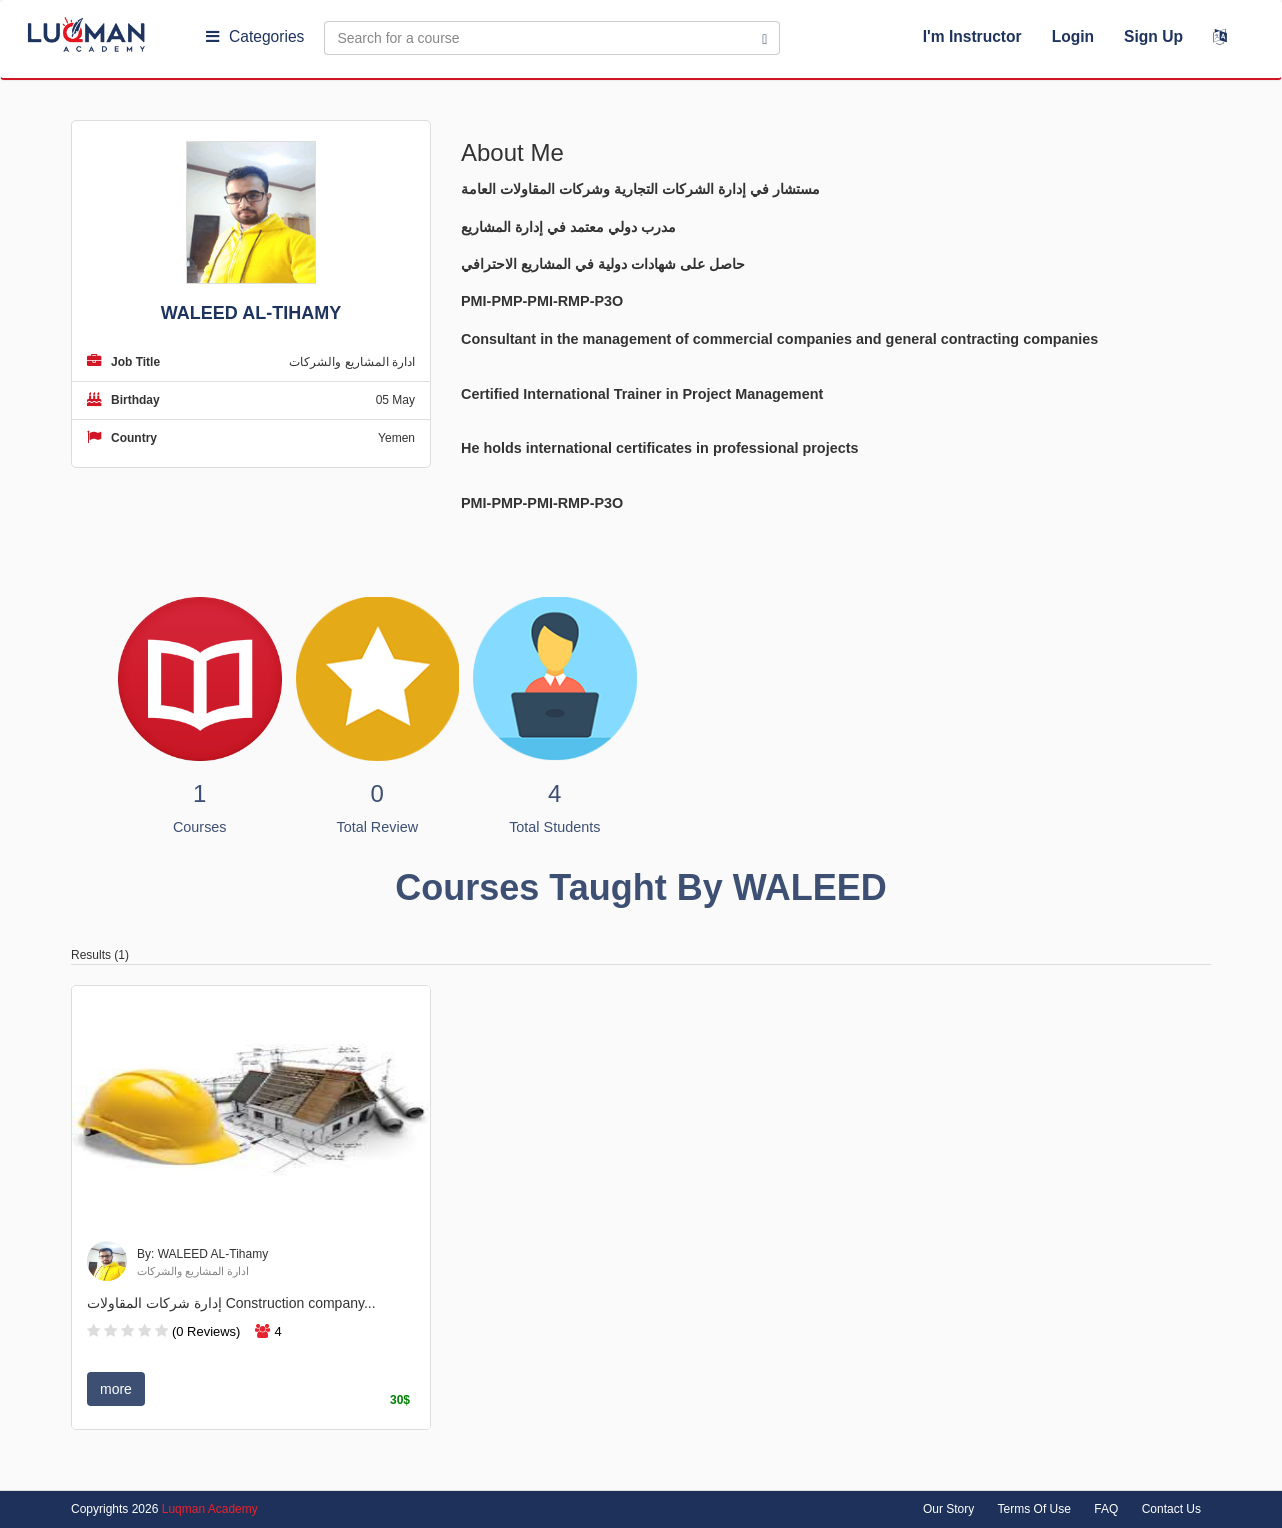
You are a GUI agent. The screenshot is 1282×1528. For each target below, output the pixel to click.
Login (1073, 36)
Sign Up (1153, 36)
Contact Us (1171, 1509)
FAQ (1106, 1509)
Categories (255, 36)
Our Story (948, 1509)
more (116, 1389)
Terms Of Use (1034, 1509)
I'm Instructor (972, 36)
